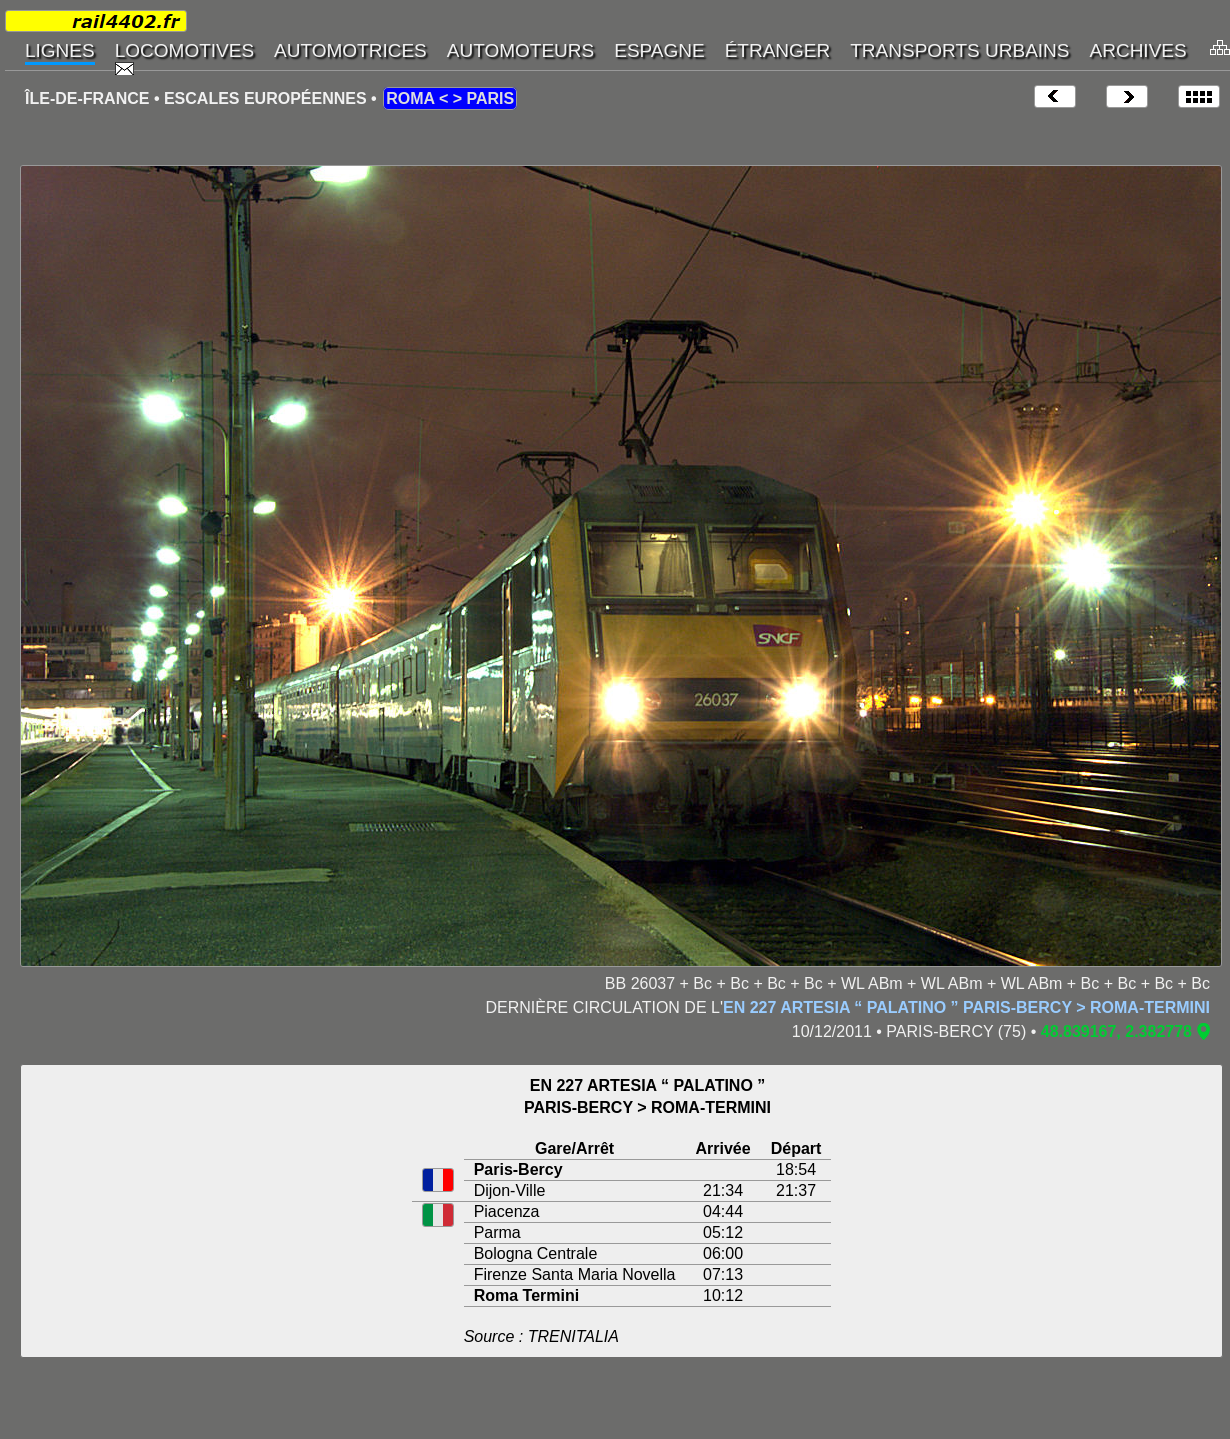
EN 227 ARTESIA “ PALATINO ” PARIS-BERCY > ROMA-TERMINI (966, 1007)
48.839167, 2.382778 (1116, 1031)
